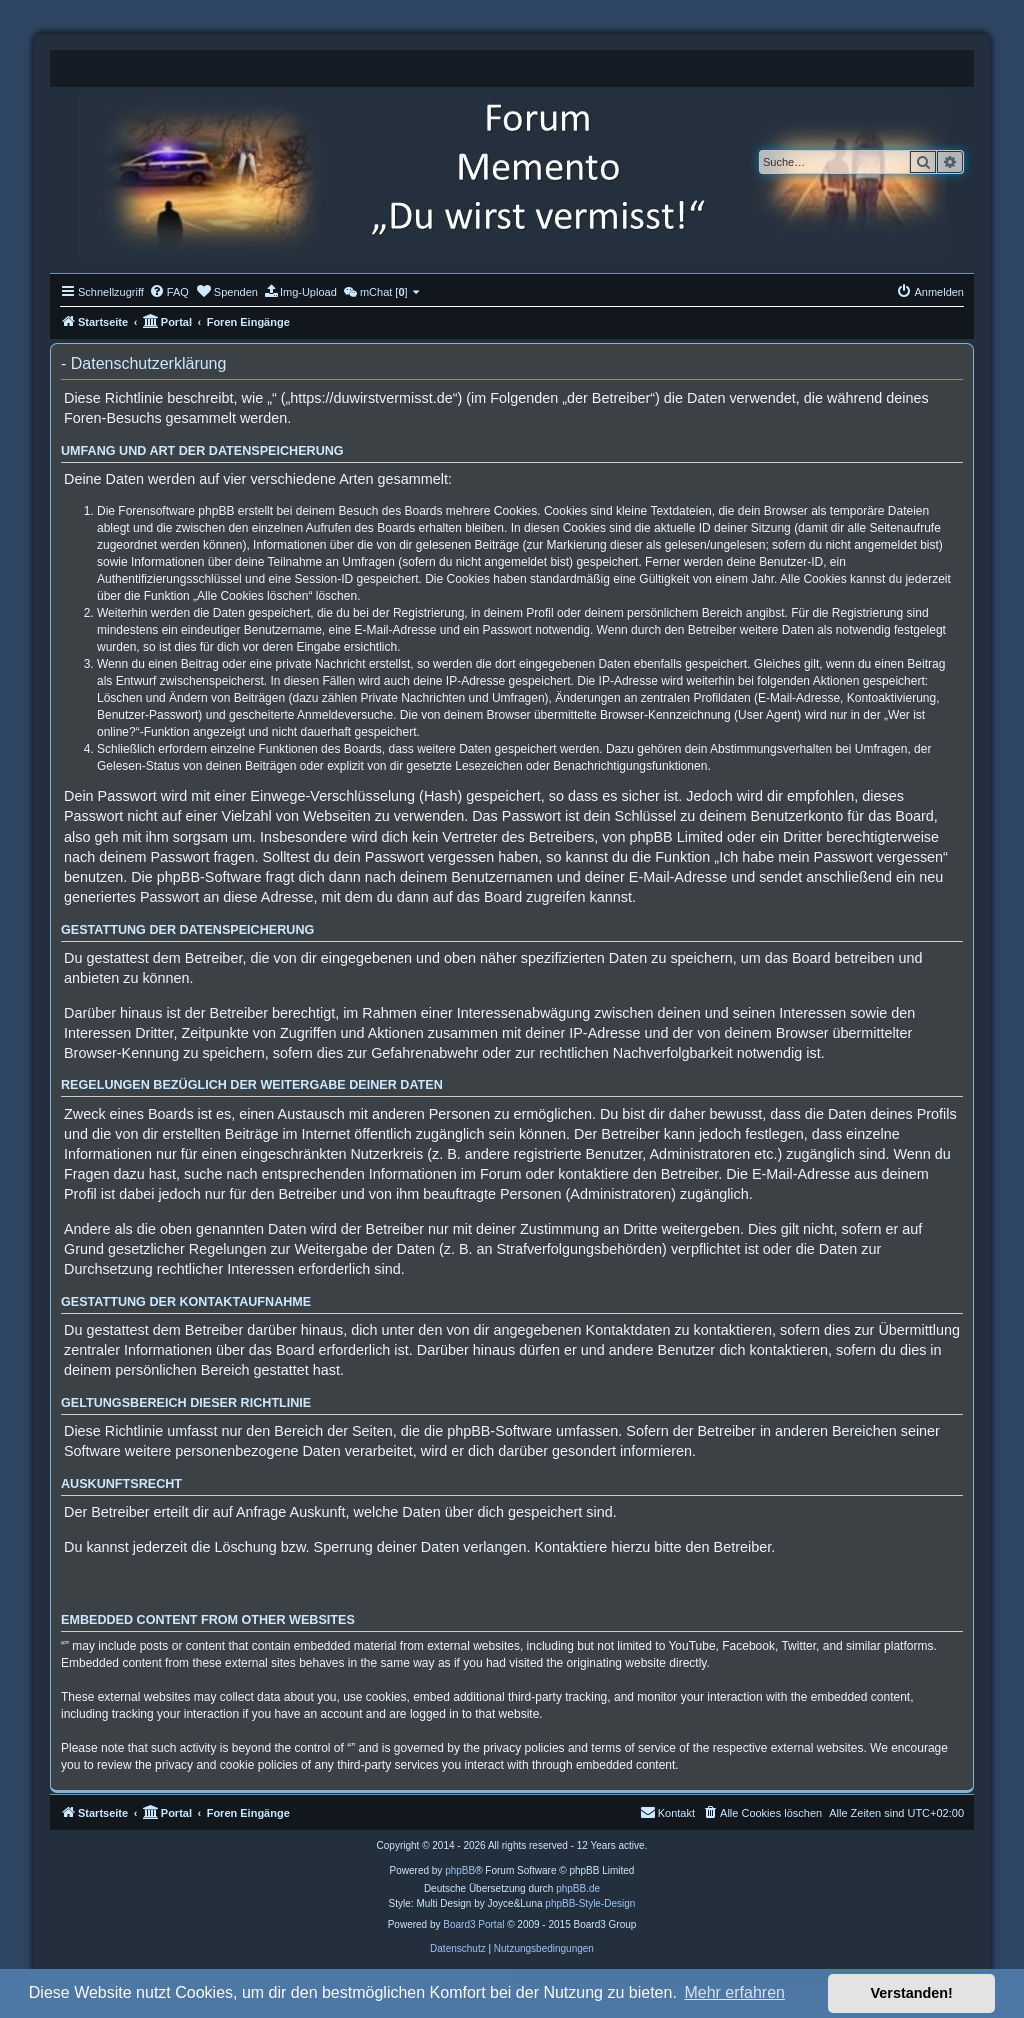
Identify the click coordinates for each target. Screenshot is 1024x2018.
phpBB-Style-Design (590, 1903)
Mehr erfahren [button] (734, 1992)
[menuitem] (169, 292)
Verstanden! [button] (912, 1993)
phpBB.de (578, 1888)
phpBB (460, 1870)
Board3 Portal (473, 1924)
